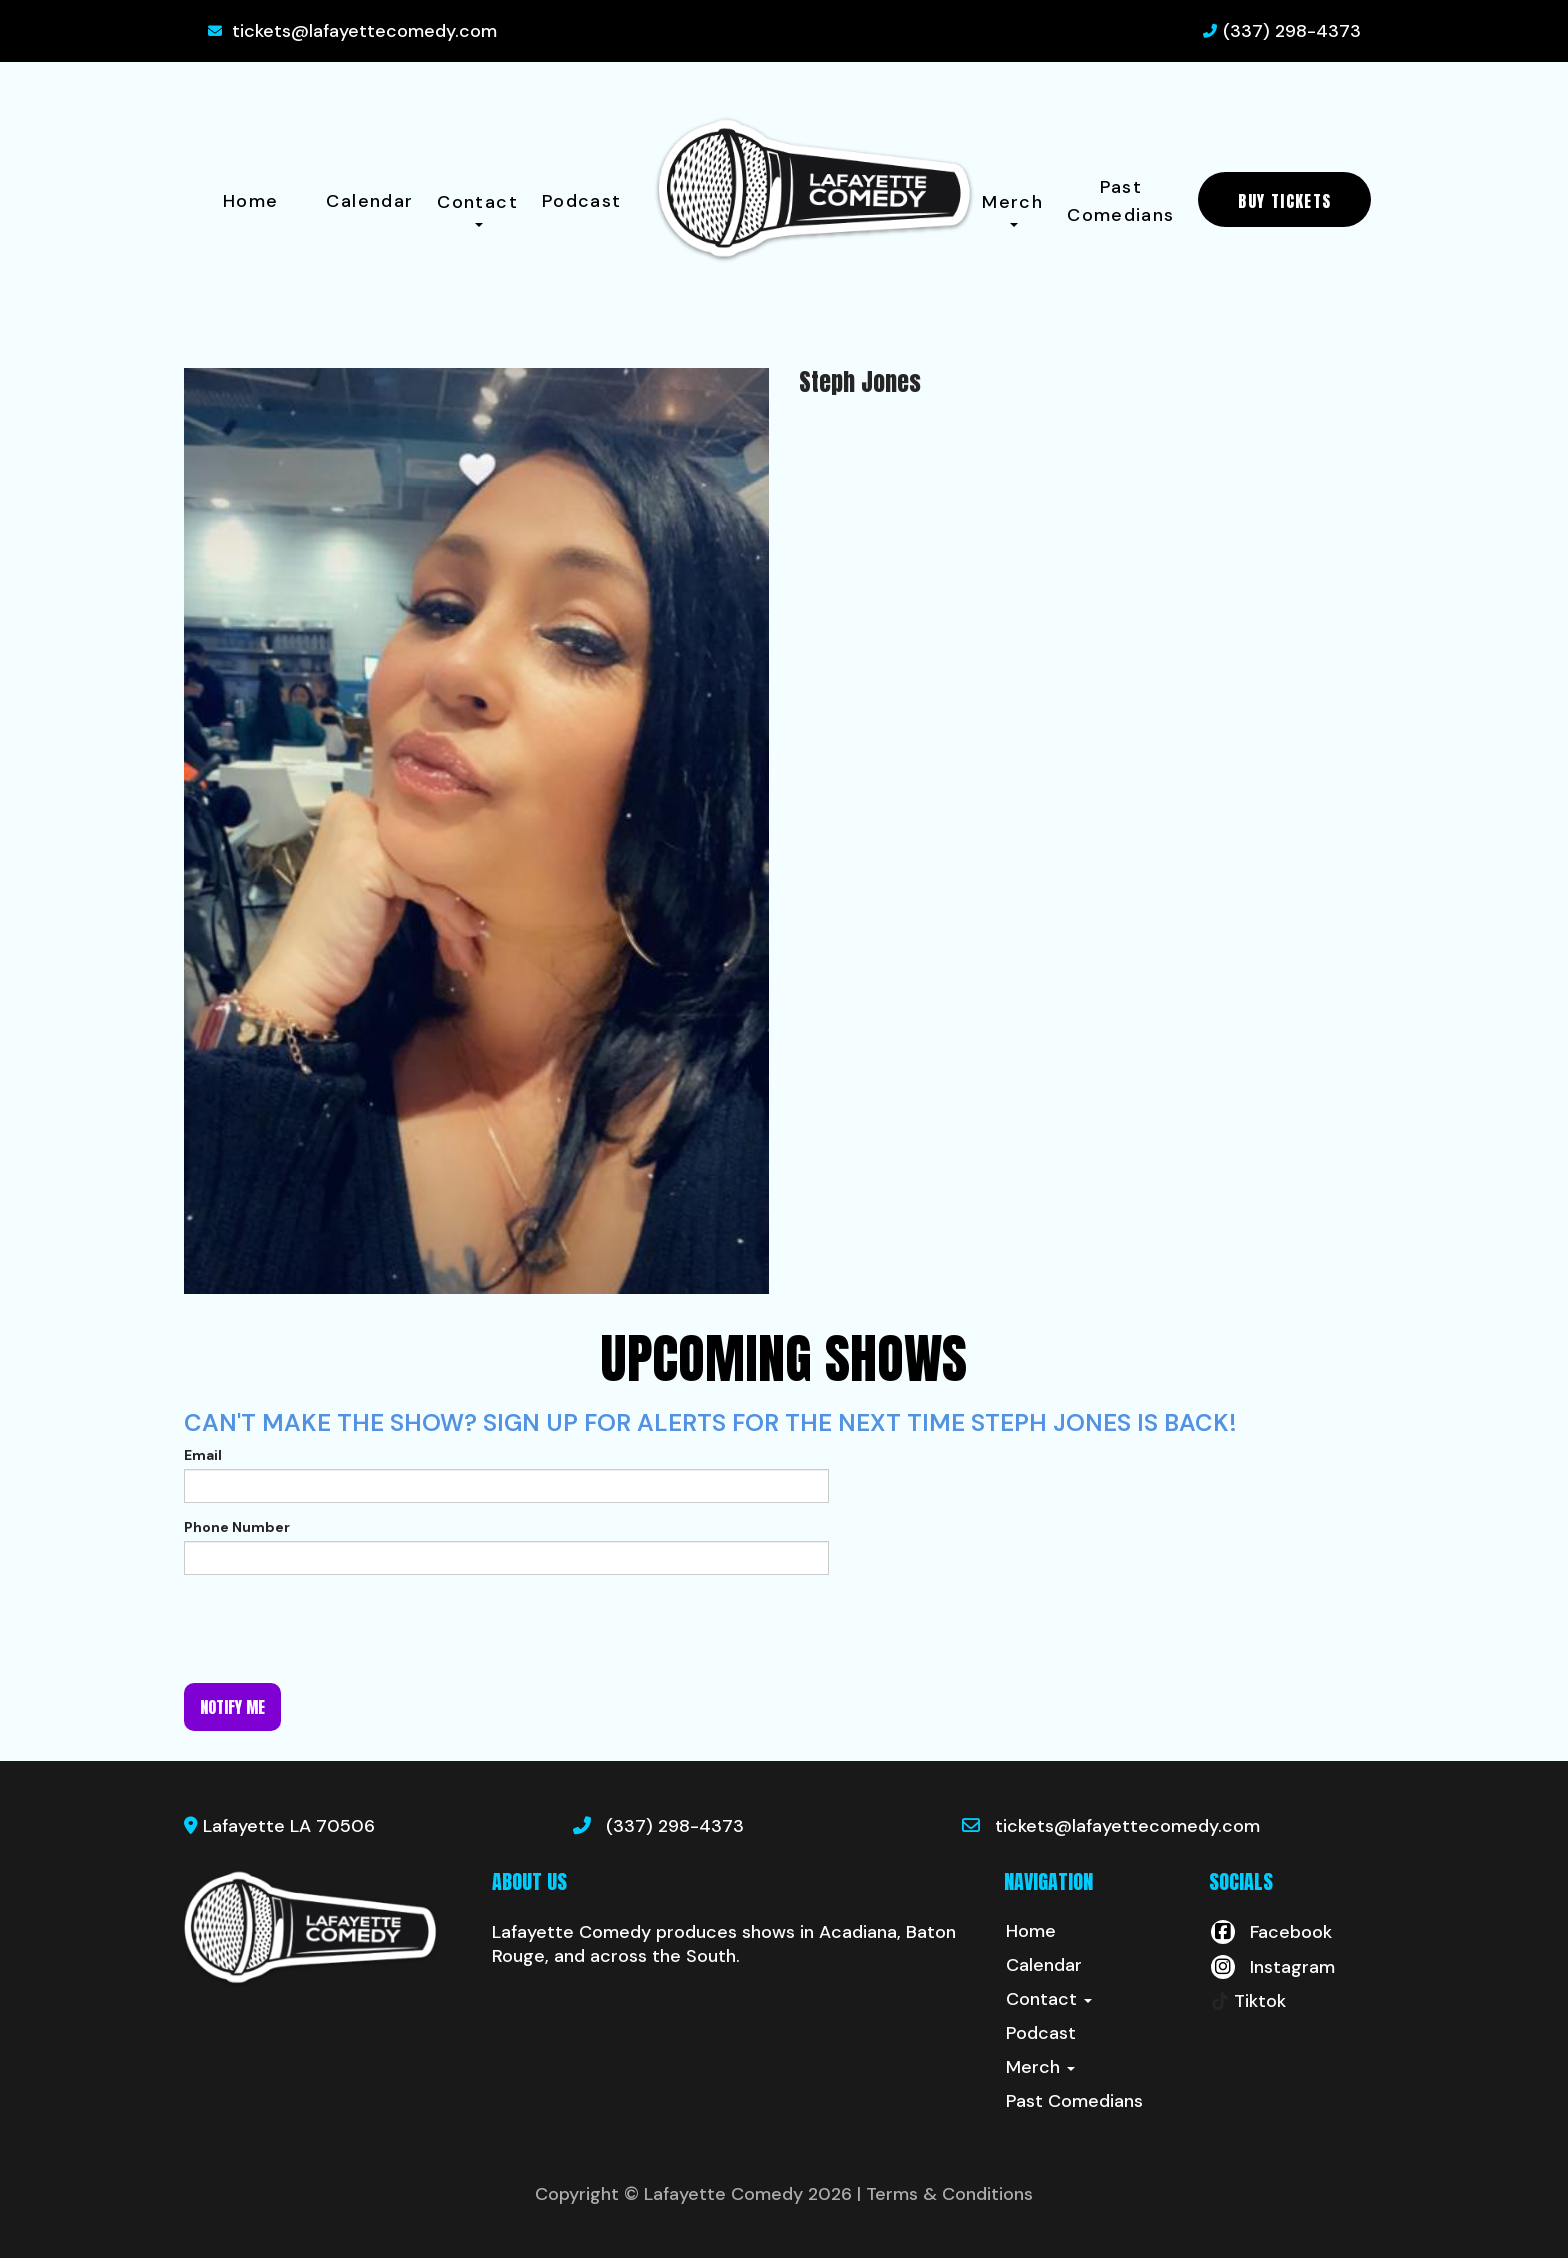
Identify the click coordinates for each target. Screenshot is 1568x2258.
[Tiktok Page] (1247, 2001)
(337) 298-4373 (1292, 31)
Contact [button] (477, 208)
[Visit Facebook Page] (1270, 1932)
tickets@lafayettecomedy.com (364, 31)
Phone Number (237, 1527)
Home (250, 201)
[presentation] (336, 1629)
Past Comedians (1120, 201)
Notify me (232, 1707)
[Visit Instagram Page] (1272, 1967)
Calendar (369, 201)
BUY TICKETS (1284, 201)
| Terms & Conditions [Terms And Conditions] (945, 2194)
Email (203, 1455)
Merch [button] (1012, 208)
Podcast (582, 201)
